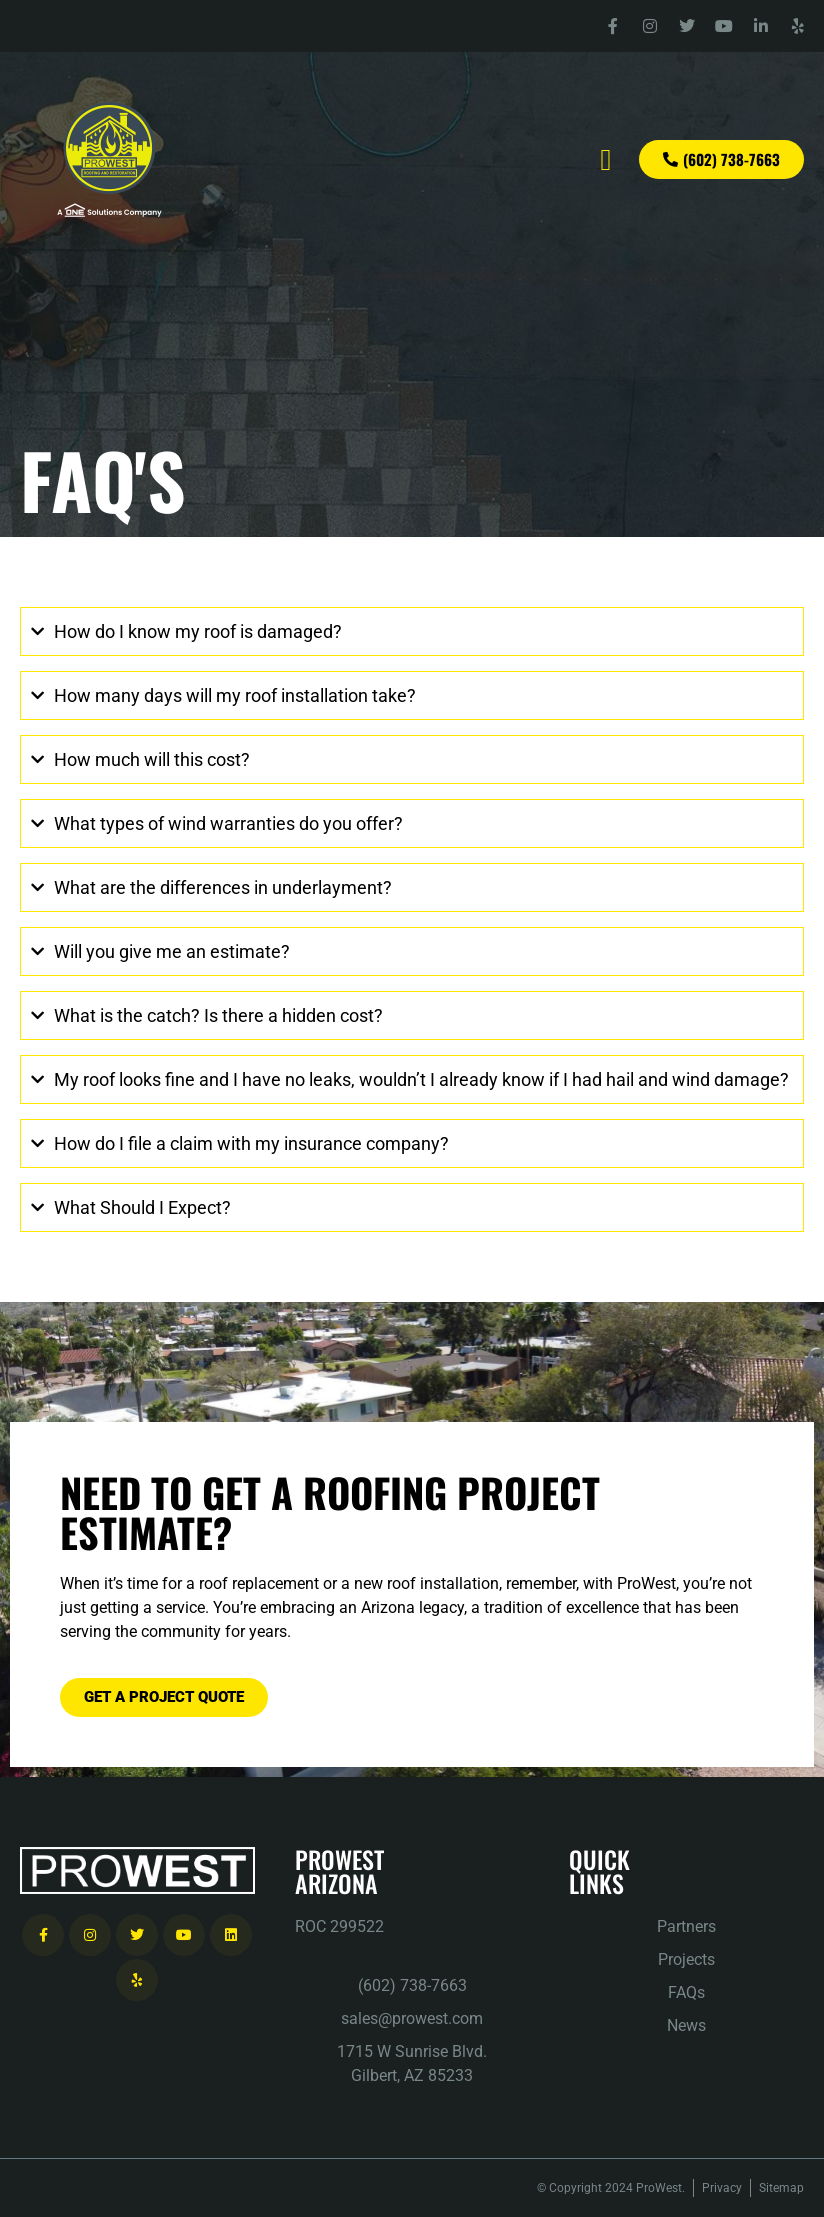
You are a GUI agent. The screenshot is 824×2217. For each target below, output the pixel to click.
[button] (606, 159)
